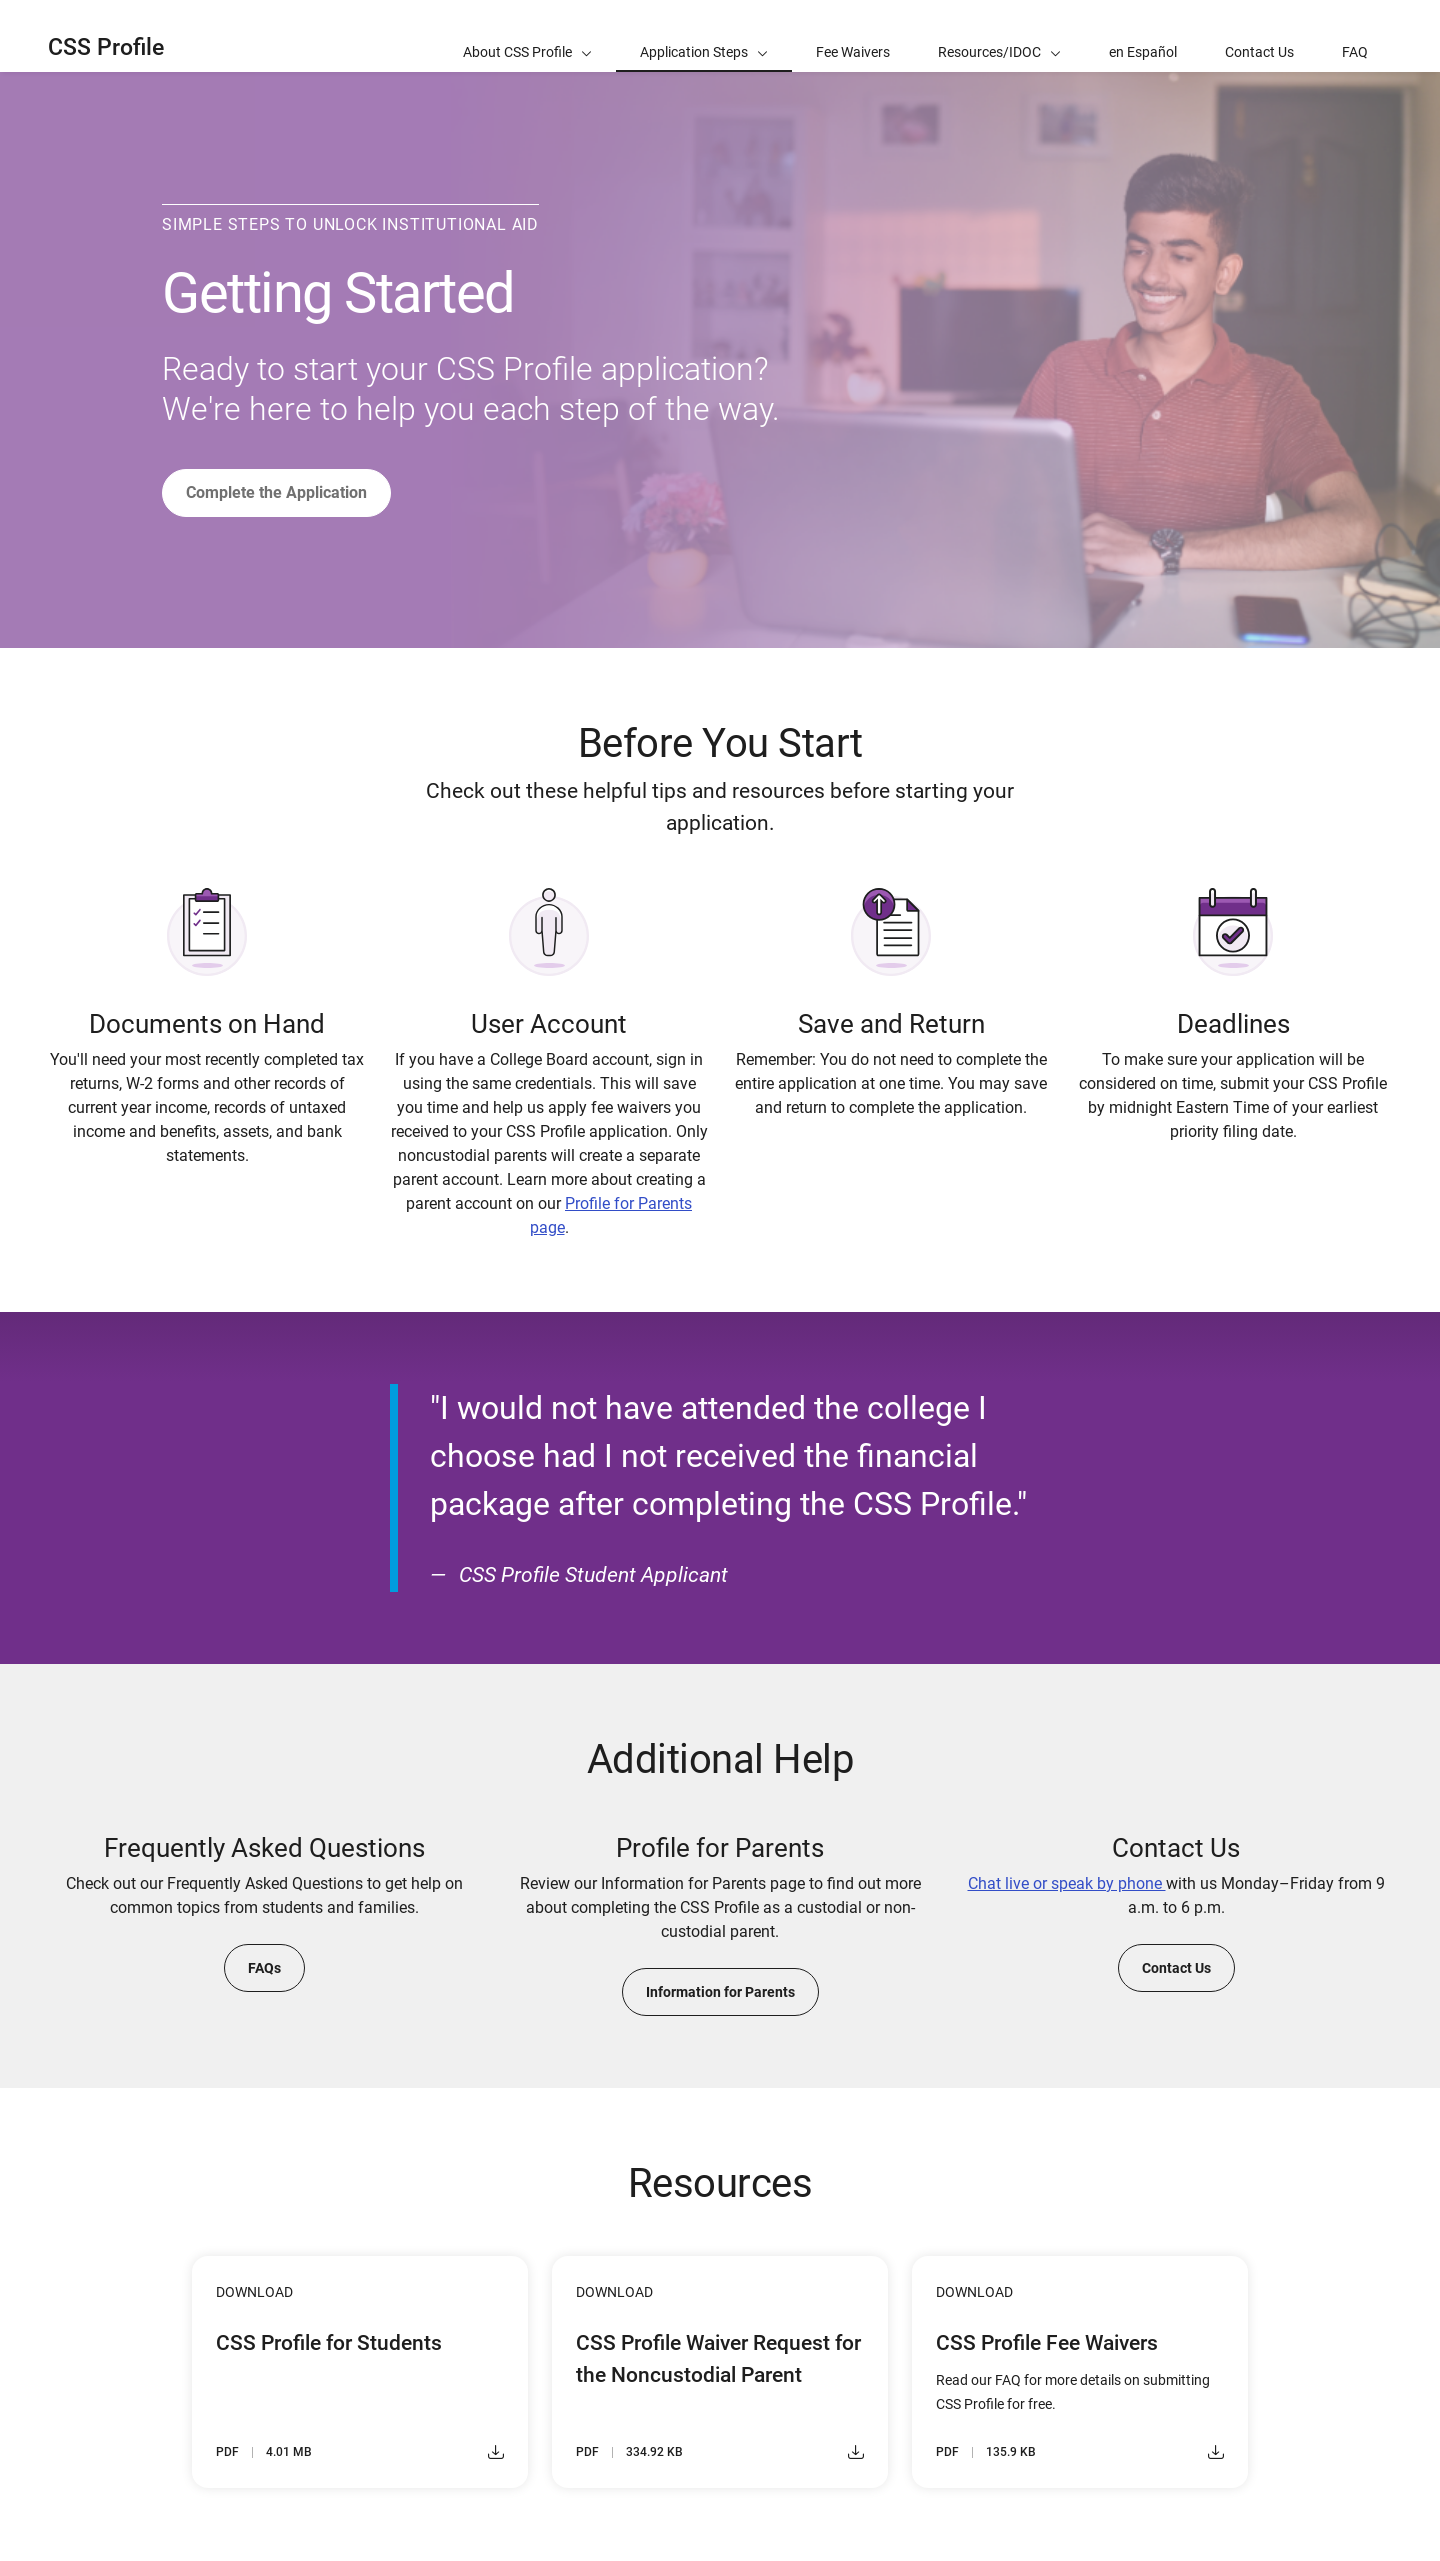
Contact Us (1176, 1968)
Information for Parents (720, 1992)
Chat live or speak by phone (1067, 1883)
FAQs (264, 1968)
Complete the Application (276, 492)
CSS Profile (106, 47)
